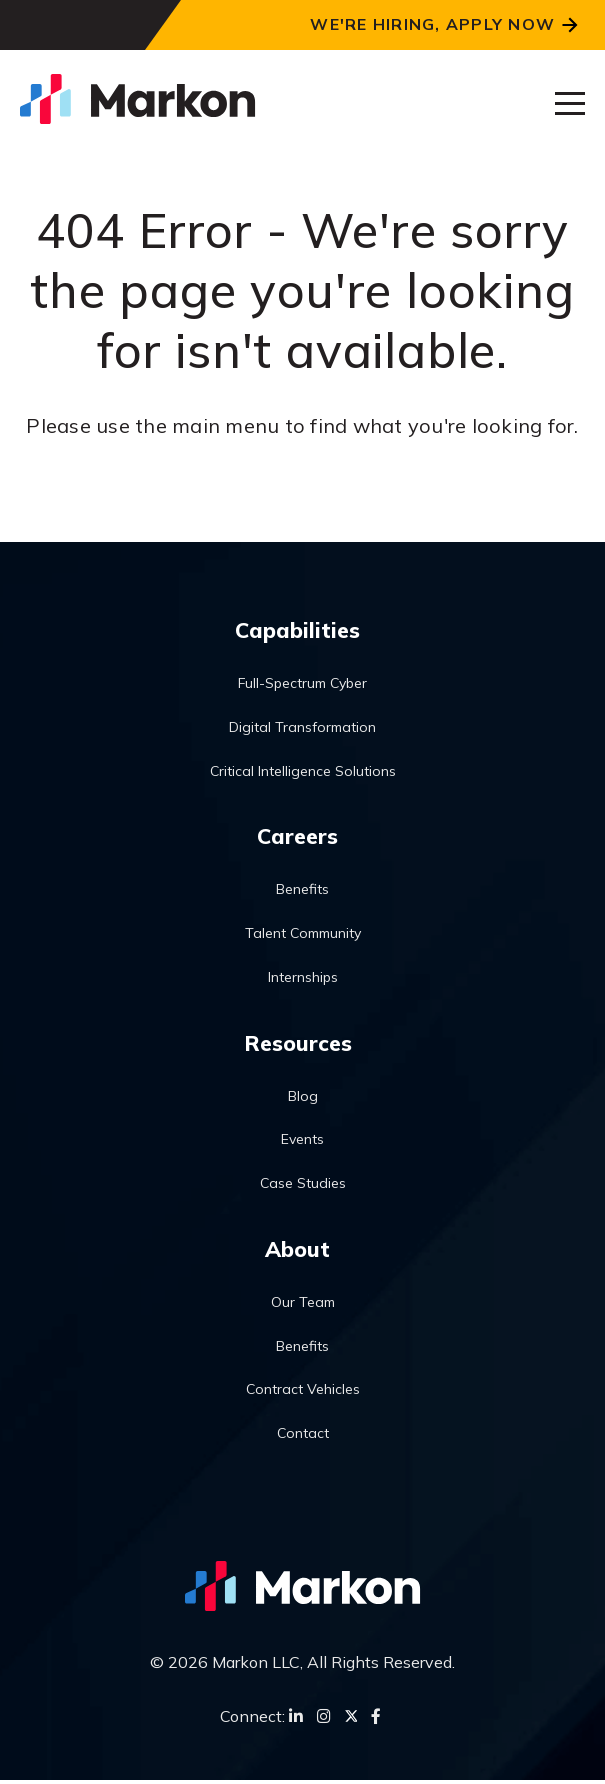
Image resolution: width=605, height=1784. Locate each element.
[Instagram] (324, 1719)
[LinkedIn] (296, 1719)
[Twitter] (351, 1719)
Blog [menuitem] (303, 1098)
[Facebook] (376, 1719)
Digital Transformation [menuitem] (302, 727)
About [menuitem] (298, 1251)
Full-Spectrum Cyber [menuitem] (302, 684)
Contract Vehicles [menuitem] (303, 1393)
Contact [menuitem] (303, 1436)
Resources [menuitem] (297, 1044)
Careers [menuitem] (298, 837)
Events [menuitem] (302, 1142)
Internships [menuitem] (303, 978)
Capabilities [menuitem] (297, 630)
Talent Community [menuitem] (303, 935)
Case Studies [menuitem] (303, 1185)
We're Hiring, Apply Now (432, 24)
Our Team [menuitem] (303, 1305)
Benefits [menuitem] (302, 891)
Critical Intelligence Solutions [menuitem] (303, 771)
